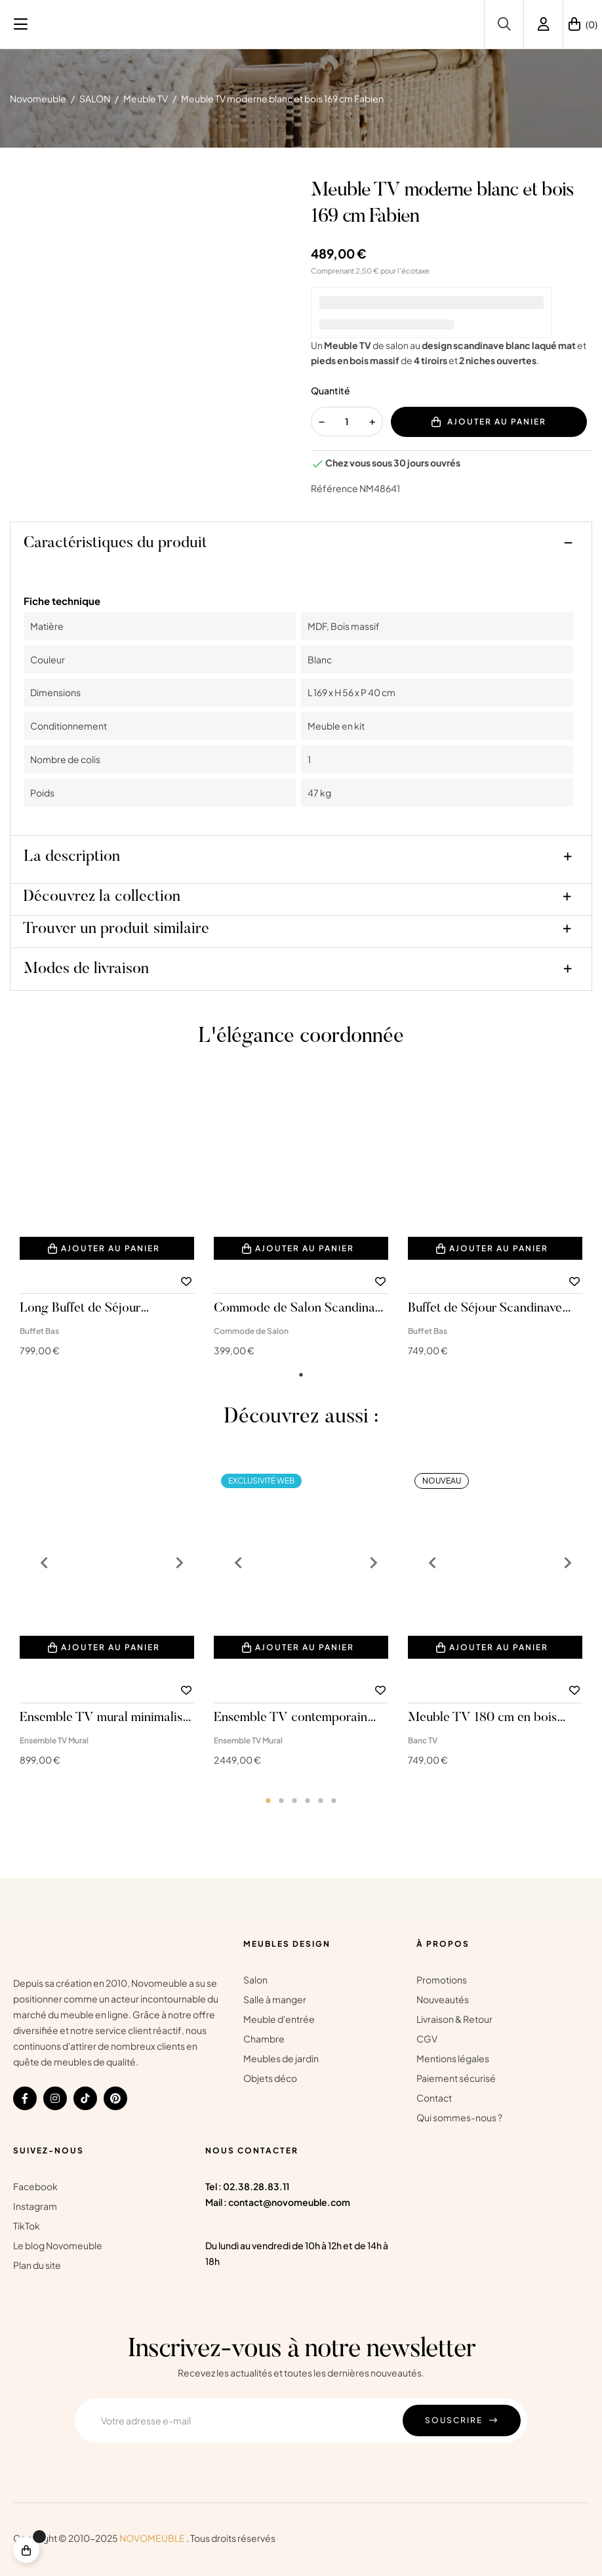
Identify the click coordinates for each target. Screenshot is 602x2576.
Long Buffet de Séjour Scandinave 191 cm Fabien (91, 1309)
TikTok (26, 2226)
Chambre (264, 2039)
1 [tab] (301, 1374)
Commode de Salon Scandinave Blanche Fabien (300, 1309)
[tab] (301, 546)
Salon (255, 1979)
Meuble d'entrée (279, 2019)
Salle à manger (274, 1999)
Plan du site (37, 2265)
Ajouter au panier (488, 422)
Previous (39, 1562)
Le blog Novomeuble (57, 2245)
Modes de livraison (86, 969)
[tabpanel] (107, 1225)
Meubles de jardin (281, 2058)
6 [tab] (333, 1800)
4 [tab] (307, 1800)
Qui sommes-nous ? (459, 2117)
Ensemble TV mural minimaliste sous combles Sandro (106, 1718)
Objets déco (270, 2078)
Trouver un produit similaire (116, 929)
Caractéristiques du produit (115, 543)
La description (72, 857)
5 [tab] (320, 1800)
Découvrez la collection (101, 897)
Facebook (35, 2186)
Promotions (441, 1979)
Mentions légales (452, 2058)
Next (174, 1562)
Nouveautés (442, 1999)
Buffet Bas (39, 1331)
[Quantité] (347, 421)
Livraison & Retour (454, 2019)
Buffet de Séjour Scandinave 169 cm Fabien (485, 1309)
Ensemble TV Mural (54, 1740)
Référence (334, 488)
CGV (426, 2039)
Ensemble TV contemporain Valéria (290, 1718)
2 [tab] (281, 1800)
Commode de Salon (251, 1331)
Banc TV (422, 1740)
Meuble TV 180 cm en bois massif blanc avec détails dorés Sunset (492, 1718)
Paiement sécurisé (456, 2078)
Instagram (35, 2206)
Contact (434, 2098)
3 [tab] (294, 1800)
